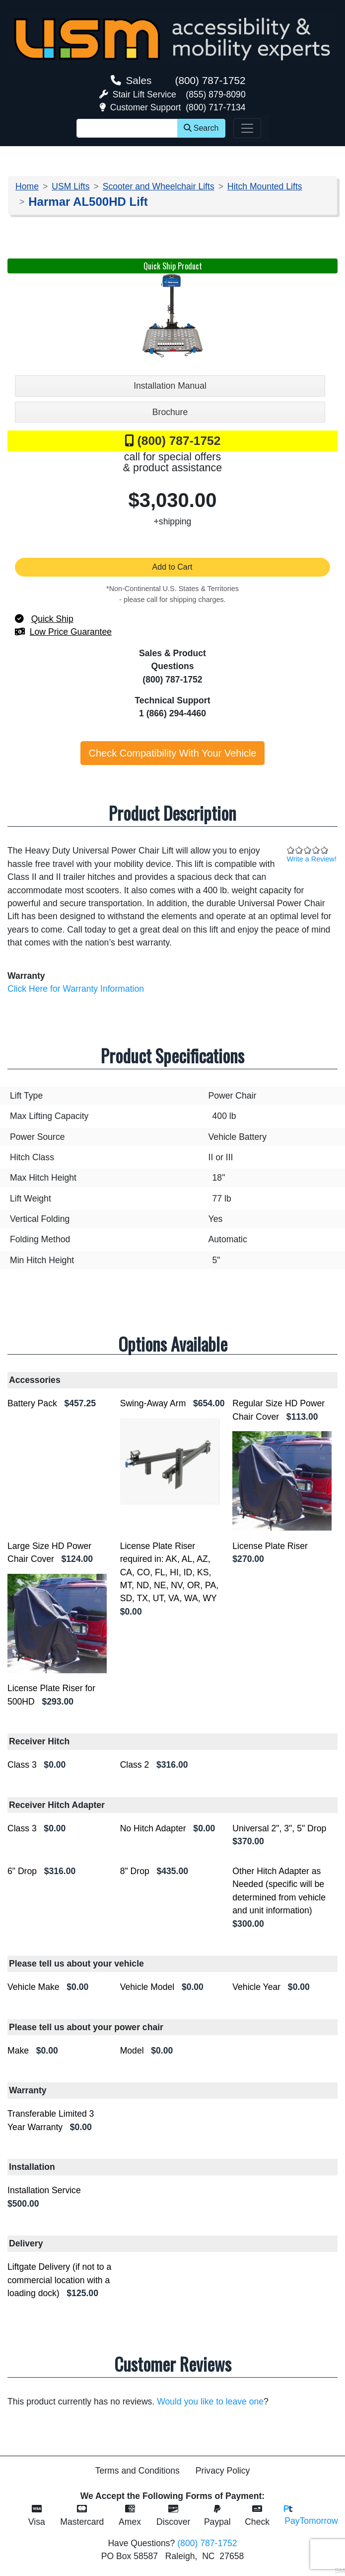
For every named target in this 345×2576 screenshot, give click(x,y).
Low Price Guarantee (71, 632)
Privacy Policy (223, 2471)
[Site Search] (127, 128)
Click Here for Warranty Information (75, 989)
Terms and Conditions (137, 2471)
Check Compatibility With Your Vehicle (173, 753)
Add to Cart (173, 567)
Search (201, 128)
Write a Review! (312, 859)
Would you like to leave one (210, 2401)
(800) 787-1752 (210, 80)
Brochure (170, 412)
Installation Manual (170, 386)
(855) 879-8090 (215, 94)
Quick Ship (52, 619)
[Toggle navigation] (247, 128)
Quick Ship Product (172, 266)
